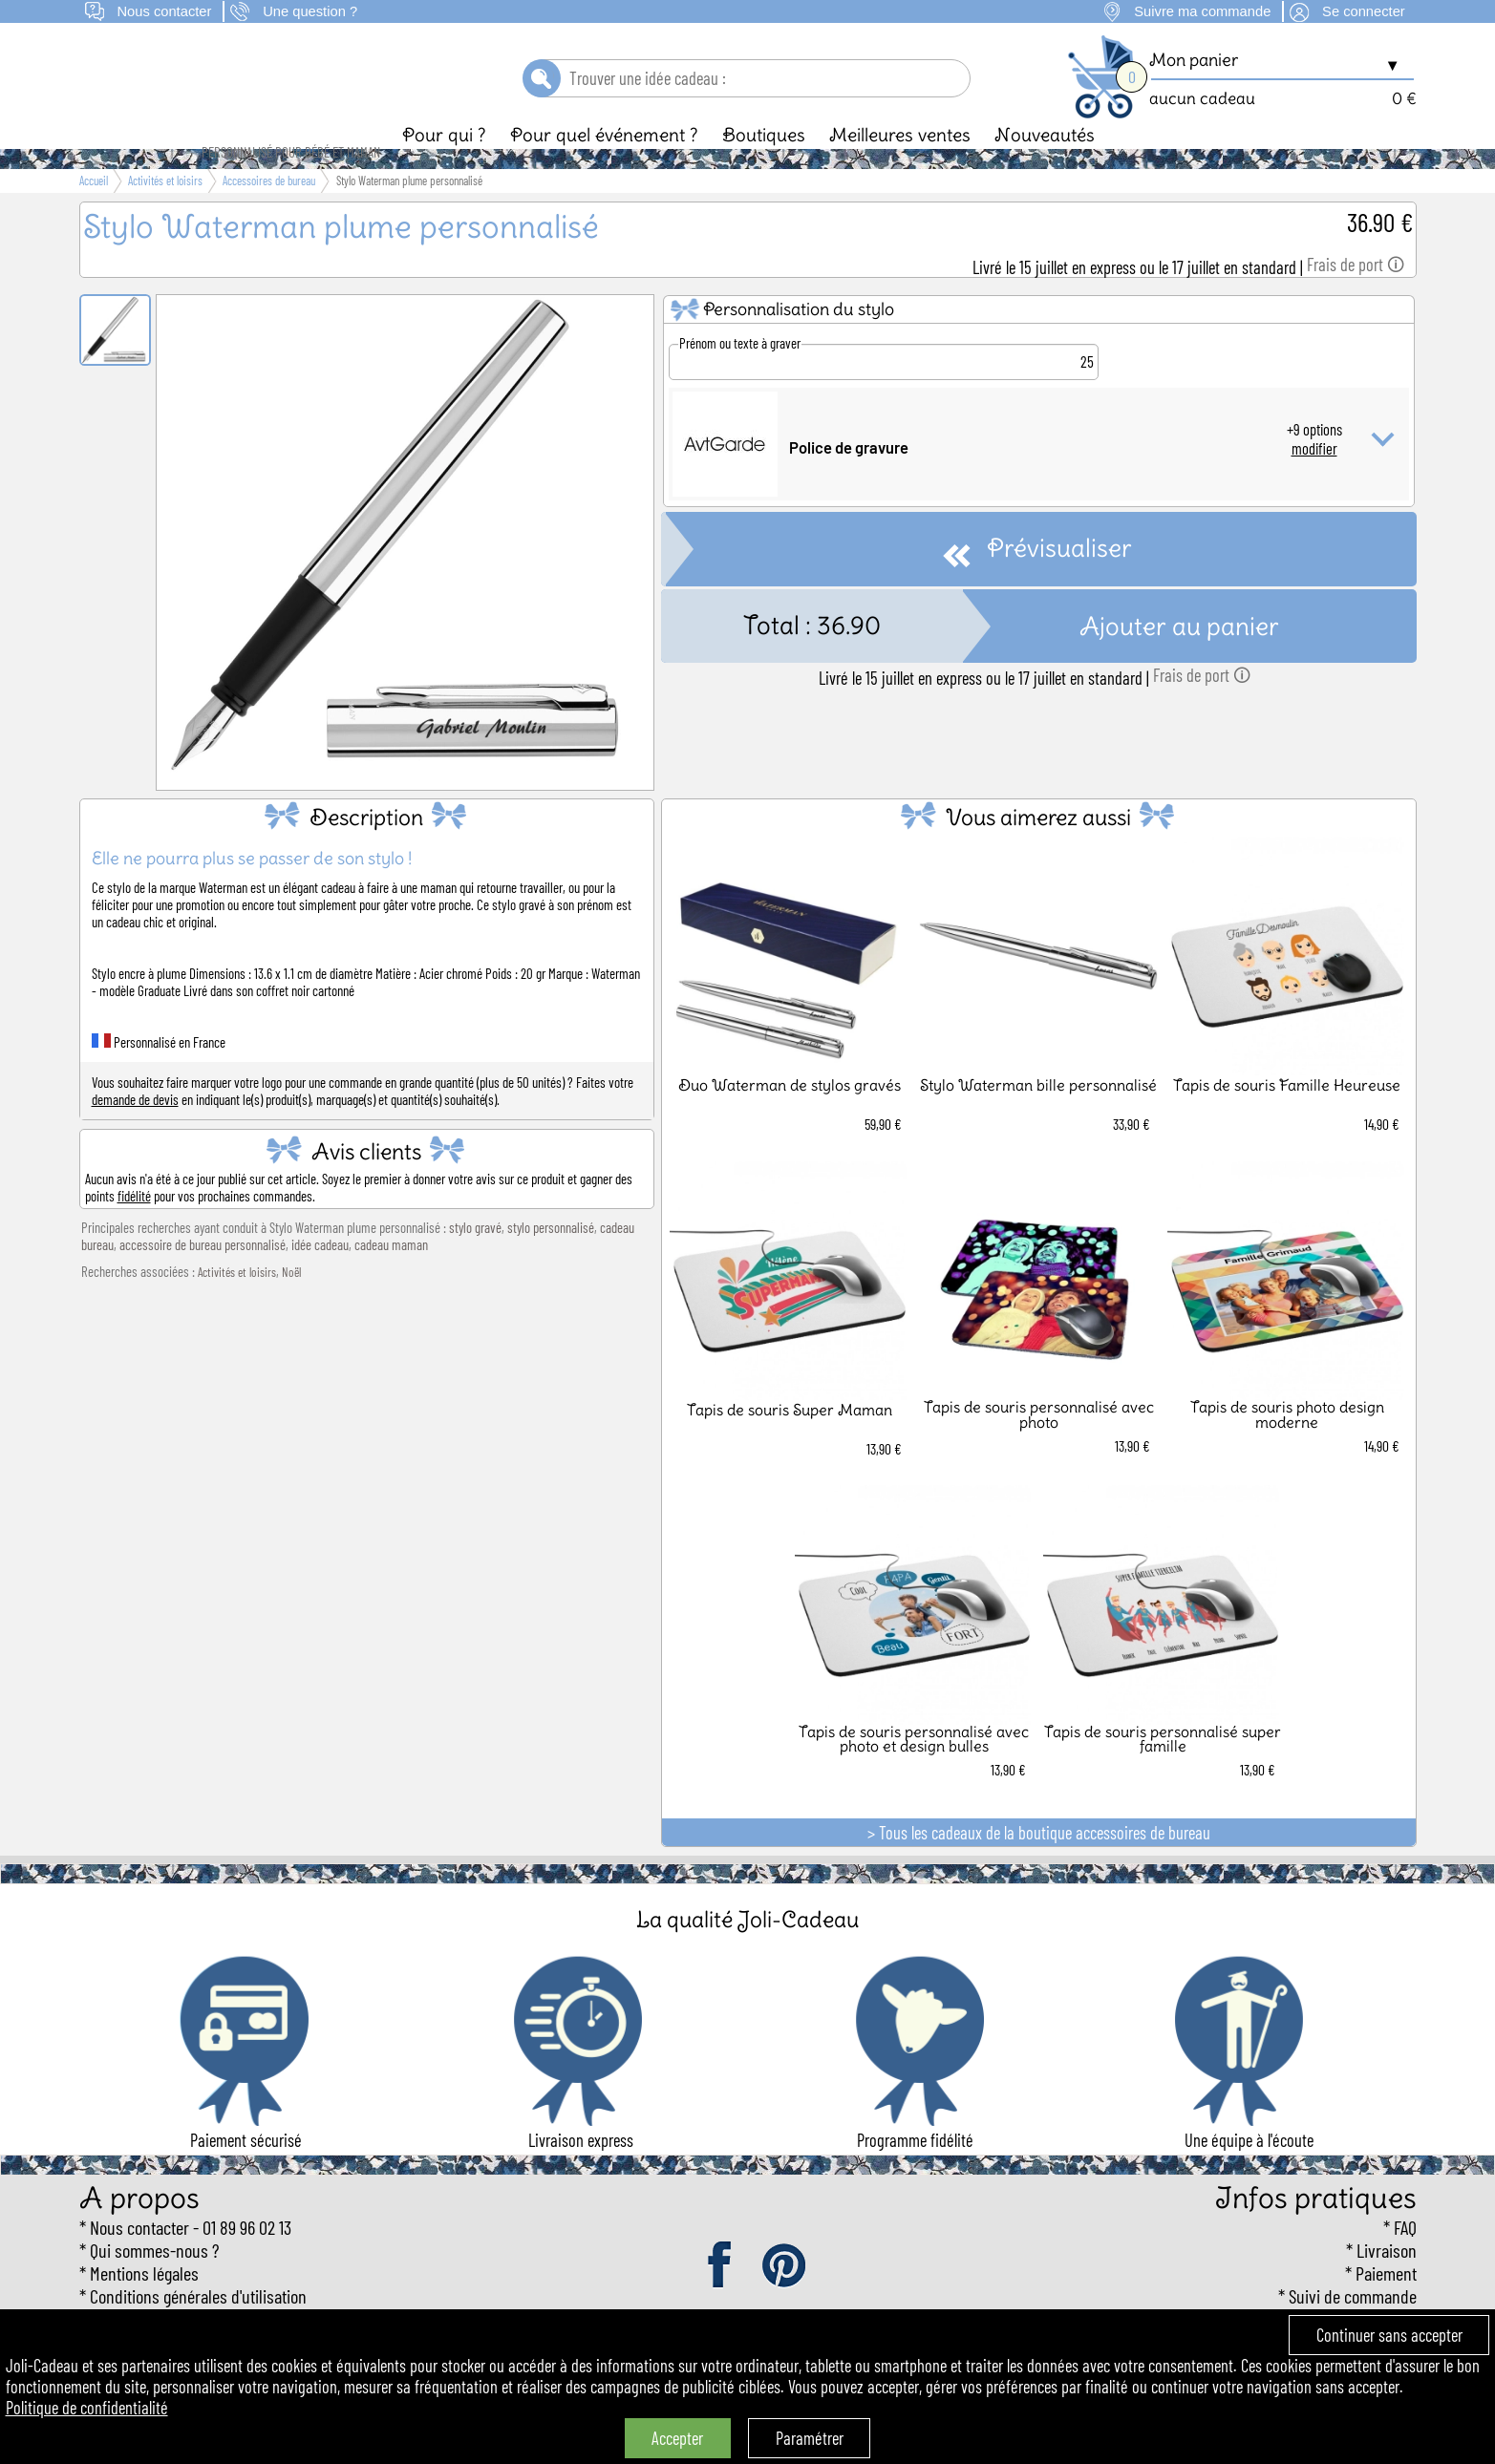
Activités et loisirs (237, 1304)
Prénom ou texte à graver (740, 375)
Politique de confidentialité (87, 2407)
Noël (291, 1304)
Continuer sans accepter (1389, 2335)
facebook (721, 2298)
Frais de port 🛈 (1355, 297)
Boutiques (763, 167)
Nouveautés (1044, 167)
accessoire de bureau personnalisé (202, 1276)
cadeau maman (391, 1276)
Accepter (677, 2438)
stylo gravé (475, 1259)
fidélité (134, 1228)
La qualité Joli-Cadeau (747, 1951)
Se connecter (1363, 11)
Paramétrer (810, 2438)
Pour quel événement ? (604, 167)
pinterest (785, 2298)
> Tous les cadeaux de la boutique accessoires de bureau (1038, 1865)
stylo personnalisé (550, 1259)
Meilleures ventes (900, 167)
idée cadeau (320, 1276)
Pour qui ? (444, 167)
